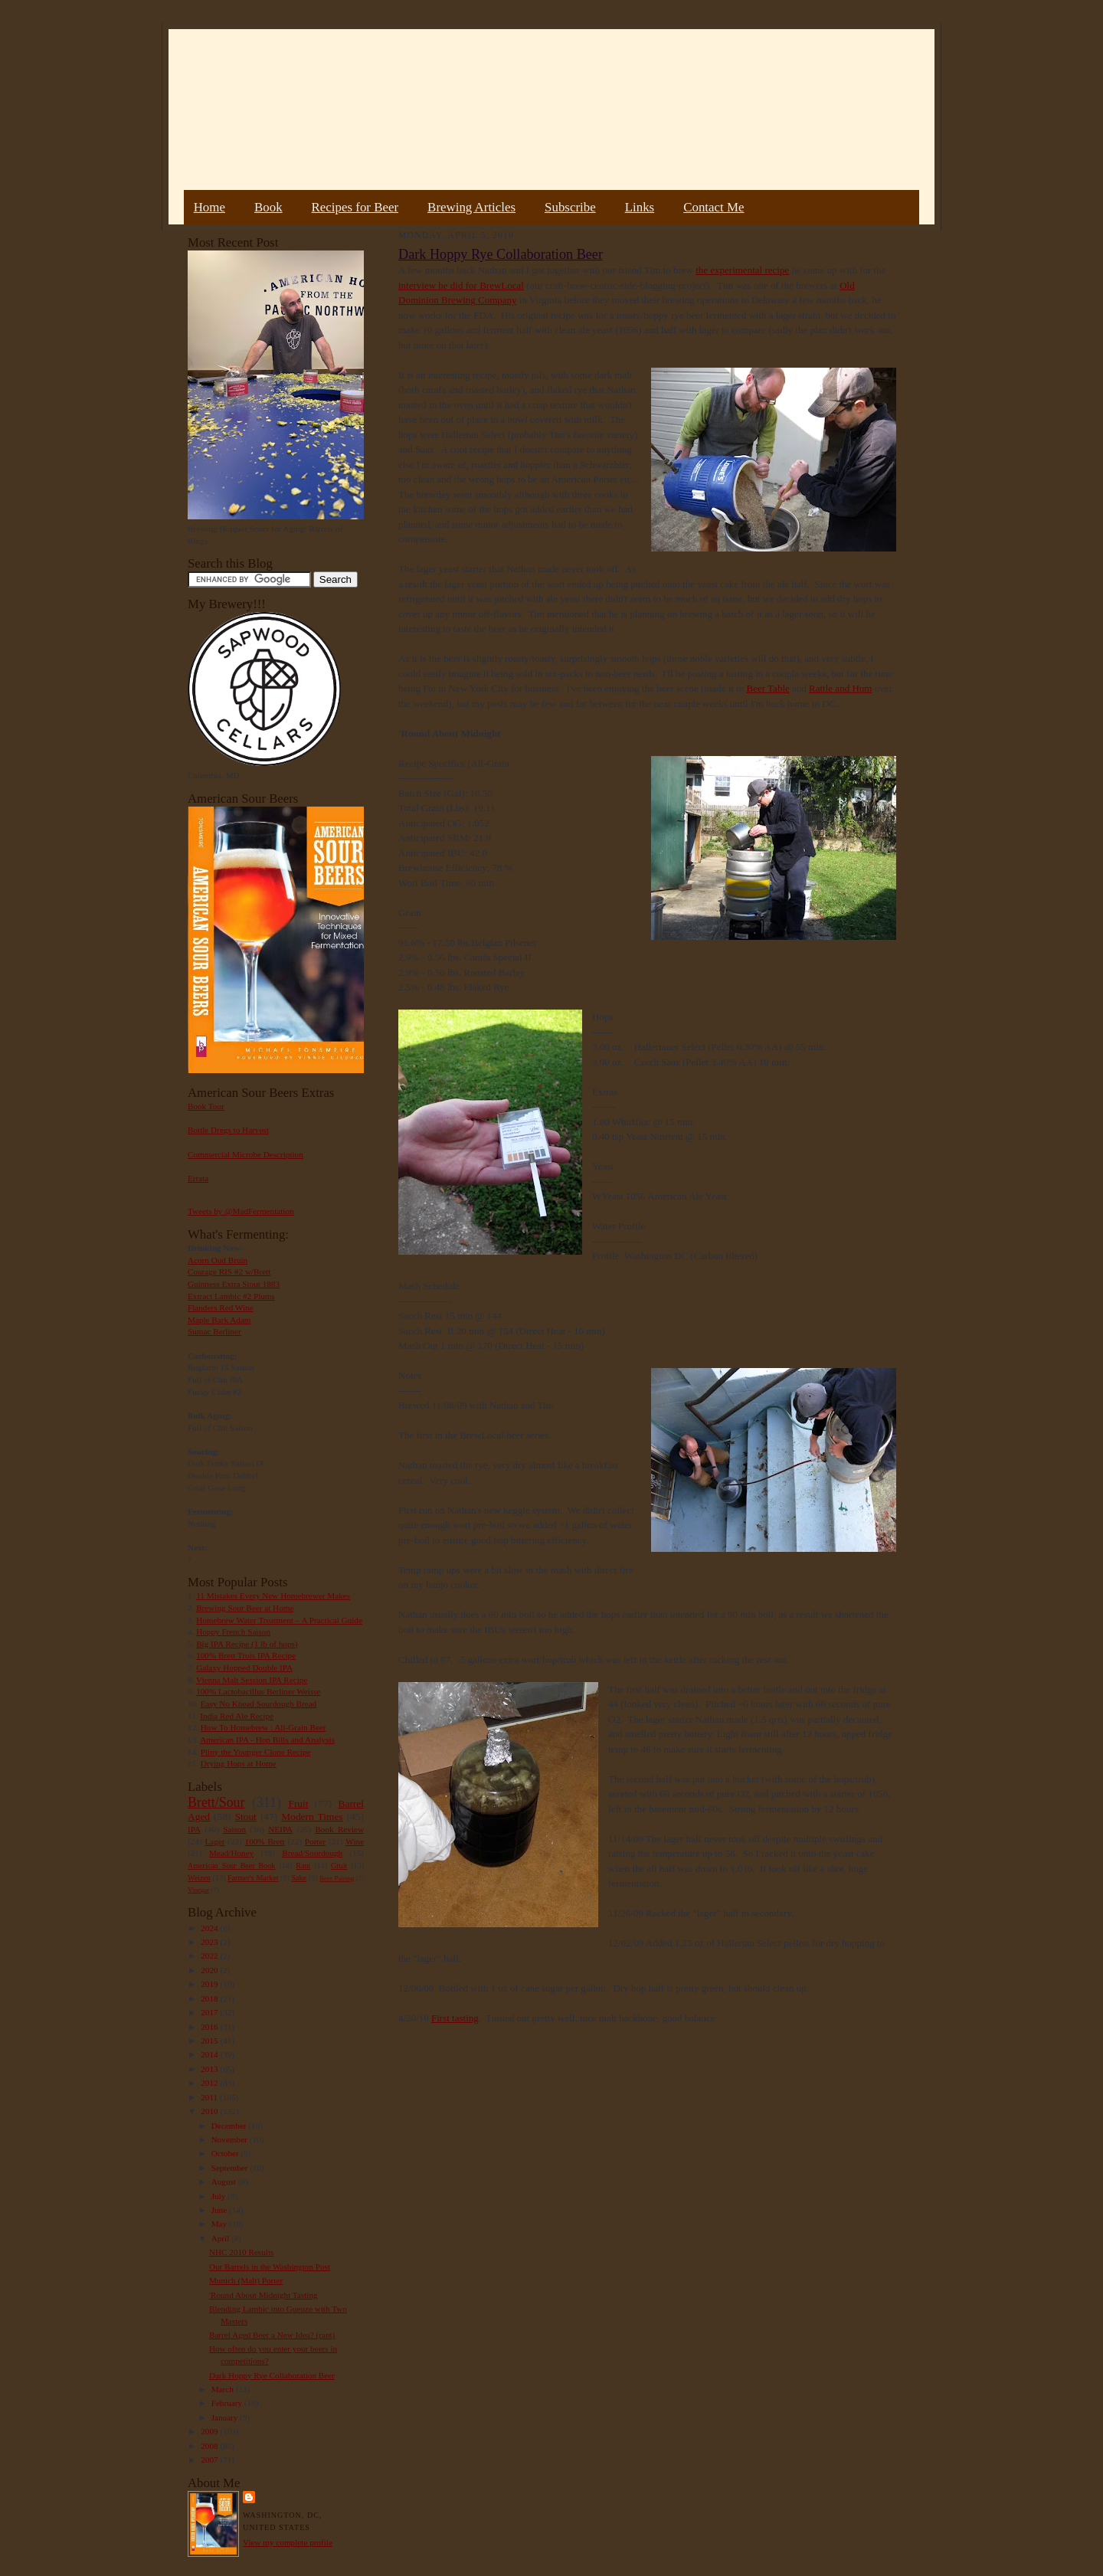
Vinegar (198, 1890)
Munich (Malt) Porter (246, 2280)
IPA (194, 1829)
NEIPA (280, 1829)
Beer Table (768, 688)
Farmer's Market (252, 1878)
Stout (246, 1816)
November (230, 2139)
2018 (210, 1998)
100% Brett (265, 1841)
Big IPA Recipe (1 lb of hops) (246, 1643)
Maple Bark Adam (219, 1319)
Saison (234, 1829)
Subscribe (570, 207)
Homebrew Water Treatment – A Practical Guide (279, 1620)
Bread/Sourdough (312, 1853)
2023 (210, 1941)
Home (209, 207)
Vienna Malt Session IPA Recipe (251, 1679)
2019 (210, 1983)
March (223, 2389)
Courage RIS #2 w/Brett (229, 1271)
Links (639, 207)
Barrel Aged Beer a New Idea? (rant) (272, 2334)
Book (268, 207)
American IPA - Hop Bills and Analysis (267, 1739)
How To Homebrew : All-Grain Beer (263, 1727)
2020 (210, 1970)
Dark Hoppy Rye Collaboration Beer (272, 2375)
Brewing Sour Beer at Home (244, 1607)
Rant (303, 1865)
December (230, 2125)
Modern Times (311, 1816)
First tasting (455, 2018)
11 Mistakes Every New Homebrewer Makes (273, 1595)
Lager (214, 1841)
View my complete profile (287, 2542)
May (220, 2223)
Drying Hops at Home (239, 1763)
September (230, 2167)
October (226, 2153)
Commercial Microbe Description (245, 1154)
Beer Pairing (336, 1878)
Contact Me (713, 207)
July (219, 2196)
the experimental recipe (742, 270)
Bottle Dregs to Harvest (228, 1129)
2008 (210, 2445)
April (221, 2238)
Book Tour (206, 1106)
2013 (210, 2069)
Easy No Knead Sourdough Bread (258, 1703)
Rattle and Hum (840, 688)
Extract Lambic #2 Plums (231, 1296)
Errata (198, 1178)
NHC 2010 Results (241, 2252)
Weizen (199, 1878)
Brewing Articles (471, 207)
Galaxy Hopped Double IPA (244, 1667)
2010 (210, 2111)
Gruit (339, 1865)
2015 (210, 2040)
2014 (210, 2054)
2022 (210, 1955)
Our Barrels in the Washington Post (269, 2266)
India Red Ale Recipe (236, 1715)
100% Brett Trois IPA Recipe (246, 1655)
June (220, 2209)
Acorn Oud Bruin (217, 1260)
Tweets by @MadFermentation (241, 1211)
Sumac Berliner (214, 1331)
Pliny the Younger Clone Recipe (256, 1751)
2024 (210, 1928)
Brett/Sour (216, 1802)
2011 (210, 2097)
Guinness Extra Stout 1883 (234, 1283)
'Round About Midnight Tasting (263, 2294)
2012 (210, 2082)
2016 (210, 2026)
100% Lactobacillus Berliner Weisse (258, 1691)
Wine (354, 1841)
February (227, 2402)
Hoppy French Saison (233, 1631)
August (224, 2181)
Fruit (298, 1803)
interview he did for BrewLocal (461, 285)
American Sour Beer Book (231, 1865)
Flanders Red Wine (221, 1307)
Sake (299, 1878)
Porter (315, 1841)
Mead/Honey (231, 1853)
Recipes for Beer (355, 207)
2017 (210, 2012)
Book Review (339, 1829)
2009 (210, 2431)
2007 (210, 2459)
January (226, 2417)
